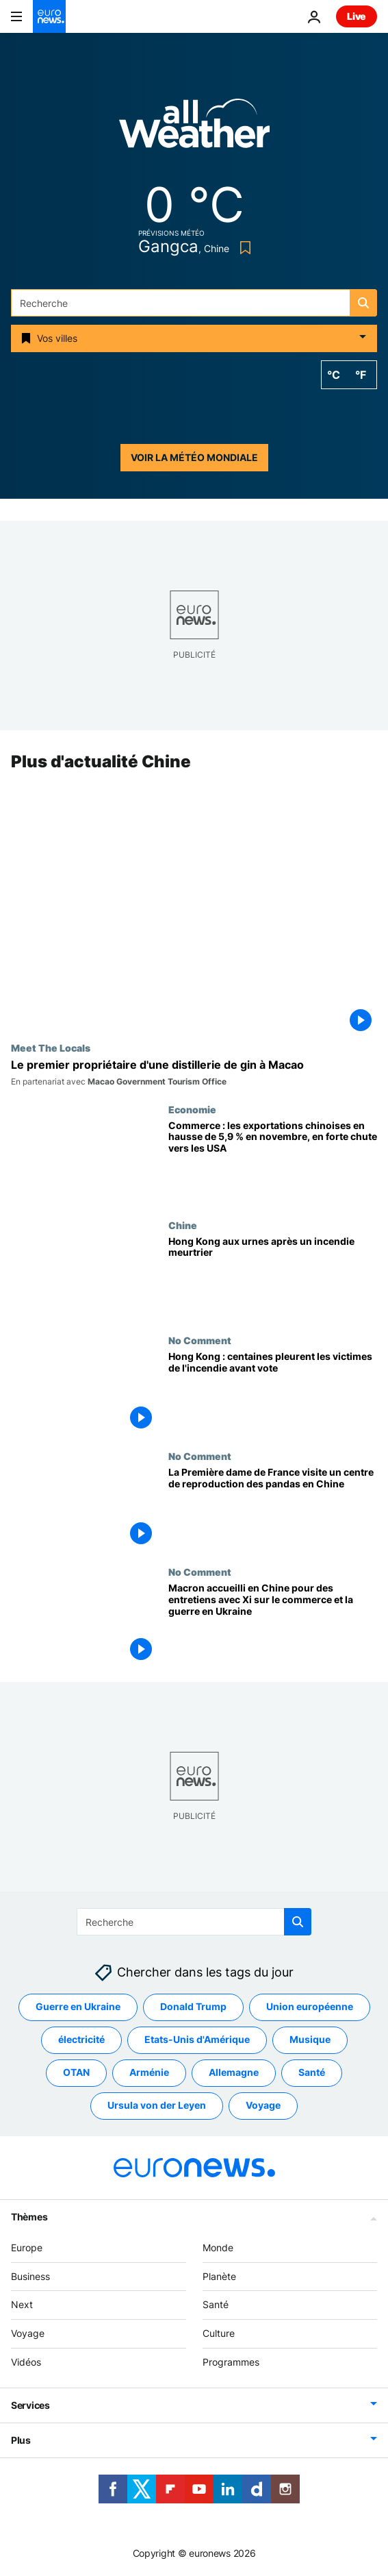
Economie (192, 1109)
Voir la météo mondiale (194, 457)
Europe (26, 2247)
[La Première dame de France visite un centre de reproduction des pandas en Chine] (272, 1508)
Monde (218, 2247)
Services (30, 2405)
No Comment (199, 1340)
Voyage (27, 2334)
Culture (219, 2334)
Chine (182, 1224)
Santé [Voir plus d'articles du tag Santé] (311, 2073)
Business (30, 2276)
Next (22, 2305)
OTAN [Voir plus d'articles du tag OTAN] (76, 2073)
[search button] (363, 303)
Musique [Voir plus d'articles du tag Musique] (310, 2040)
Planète (219, 2276)
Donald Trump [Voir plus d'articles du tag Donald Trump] (193, 2007)
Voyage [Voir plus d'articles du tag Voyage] (263, 2105)
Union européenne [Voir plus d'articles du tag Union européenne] (309, 2007)
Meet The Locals (50, 1047)
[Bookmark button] (242, 247)
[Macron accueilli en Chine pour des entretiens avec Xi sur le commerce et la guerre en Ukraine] (272, 1624)
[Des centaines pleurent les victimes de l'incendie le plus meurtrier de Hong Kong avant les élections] (272, 1393)
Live (356, 16)
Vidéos (26, 2362)
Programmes (231, 2362)
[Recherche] (194, 303)
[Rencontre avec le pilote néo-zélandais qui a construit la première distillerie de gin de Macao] (194, 1072)
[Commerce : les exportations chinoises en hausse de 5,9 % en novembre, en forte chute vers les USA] (272, 1161)
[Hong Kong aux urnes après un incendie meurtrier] (272, 1277)
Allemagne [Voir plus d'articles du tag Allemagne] (234, 2073)
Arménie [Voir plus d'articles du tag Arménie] (149, 2073)
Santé (216, 2305)
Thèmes (29, 2216)
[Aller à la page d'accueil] (49, 16)
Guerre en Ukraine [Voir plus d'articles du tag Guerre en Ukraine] (78, 2007)
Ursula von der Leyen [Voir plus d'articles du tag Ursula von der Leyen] (156, 2105)
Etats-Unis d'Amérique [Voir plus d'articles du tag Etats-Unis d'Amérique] (197, 2040)
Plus (21, 2440)
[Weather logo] (194, 128)
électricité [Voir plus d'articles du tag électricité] (81, 2040)
